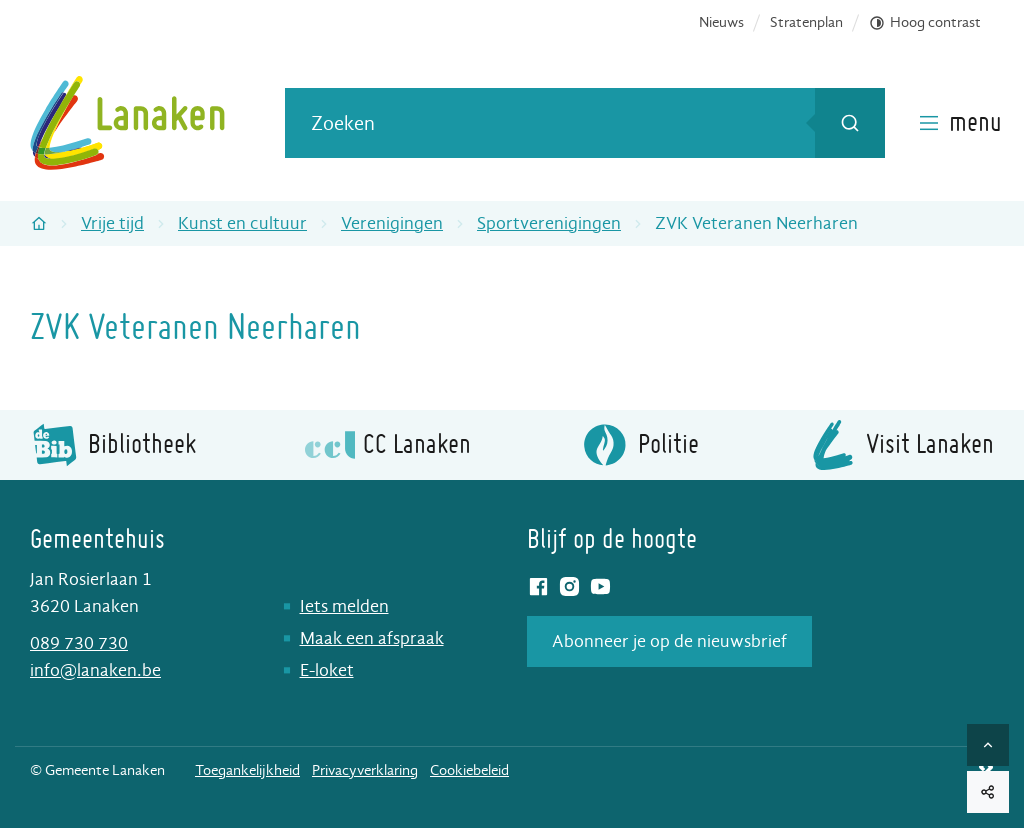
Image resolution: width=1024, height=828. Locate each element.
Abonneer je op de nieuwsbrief (669, 641)
